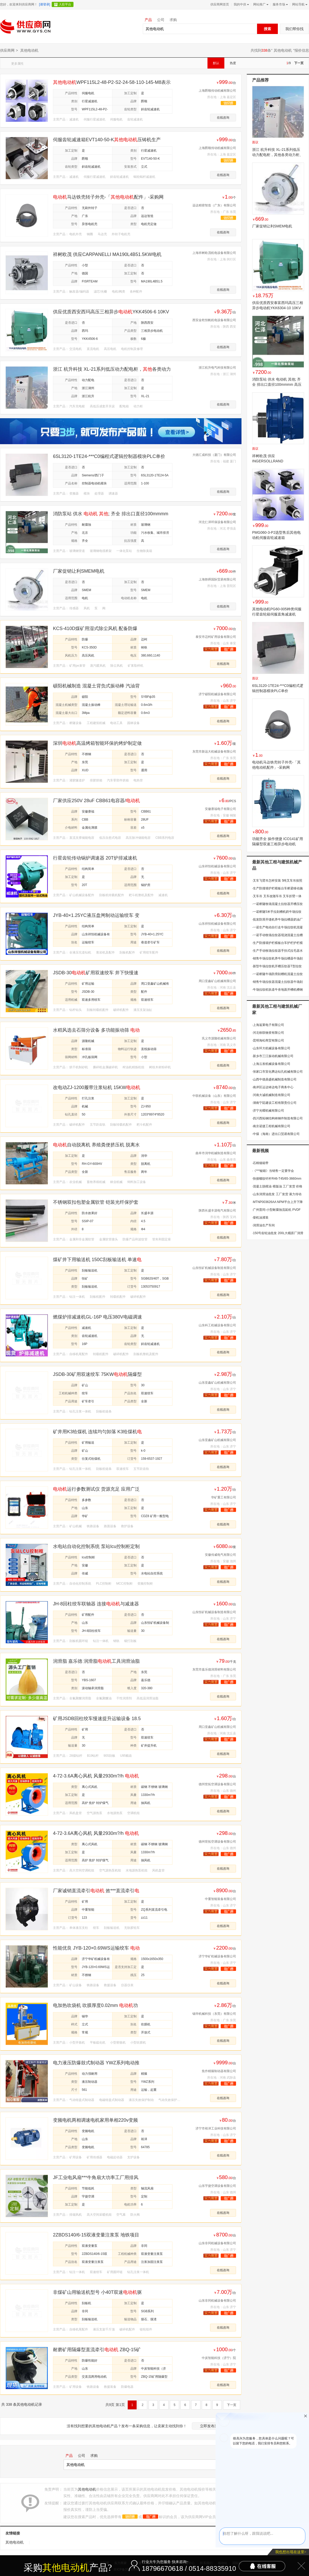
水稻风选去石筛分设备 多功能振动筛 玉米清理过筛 (96, 1030)
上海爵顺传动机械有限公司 (217, 90)
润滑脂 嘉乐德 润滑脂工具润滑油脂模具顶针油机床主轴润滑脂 (96, 1661)
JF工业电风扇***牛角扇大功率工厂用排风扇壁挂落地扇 (95, 2177)
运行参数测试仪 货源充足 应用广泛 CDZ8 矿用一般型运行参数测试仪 (96, 1489)
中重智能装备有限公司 (220, 1899)
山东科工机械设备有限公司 (217, 1325)
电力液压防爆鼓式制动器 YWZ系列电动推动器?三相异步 (96, 2063)
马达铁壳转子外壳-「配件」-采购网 (108, 197)
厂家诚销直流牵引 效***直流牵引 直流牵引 (96, 1891)
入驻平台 (65, 4)
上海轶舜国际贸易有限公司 (217, 579)
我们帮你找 (294, 29)
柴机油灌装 (260, 1217)
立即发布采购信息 (214, 2426)
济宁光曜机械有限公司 (268, 1110)
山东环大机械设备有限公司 (271, 1048)
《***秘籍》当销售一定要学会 (273, 1171)
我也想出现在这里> (290, 2552)
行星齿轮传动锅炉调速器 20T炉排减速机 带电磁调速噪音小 (95, 858)
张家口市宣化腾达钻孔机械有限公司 (277, 1071)
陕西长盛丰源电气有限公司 (217, 1210)
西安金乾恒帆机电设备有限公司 (214, 320)
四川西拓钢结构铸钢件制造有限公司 (277, 1118)
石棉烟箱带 (260, 1163)
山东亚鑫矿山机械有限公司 (217, 1382)
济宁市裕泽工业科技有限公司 (216, 2128)
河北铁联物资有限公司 (268, 1033)
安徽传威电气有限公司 (220, 1555)
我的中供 (241, 4)
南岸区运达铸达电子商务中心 (272, 1087)
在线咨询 (223, 117)
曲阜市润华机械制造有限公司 (216, 1153)
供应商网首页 (219, 4)
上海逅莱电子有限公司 (268, 1025)
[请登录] (44, 4)
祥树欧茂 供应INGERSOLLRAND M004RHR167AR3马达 (271, 461)
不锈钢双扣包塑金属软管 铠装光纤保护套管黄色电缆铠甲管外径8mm (95, 1202)
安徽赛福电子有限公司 (220, 809)
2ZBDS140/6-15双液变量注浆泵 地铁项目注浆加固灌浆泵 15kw (96, 2235)
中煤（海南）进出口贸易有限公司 (276, 1134)
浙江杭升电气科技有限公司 (217, 367)
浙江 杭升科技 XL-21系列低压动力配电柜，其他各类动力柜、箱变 (277, 154)
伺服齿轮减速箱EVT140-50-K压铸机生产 (107, 139)
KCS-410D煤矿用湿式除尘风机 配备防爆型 (95, 628)
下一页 (299, 63)
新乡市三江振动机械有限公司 (272, 1056)
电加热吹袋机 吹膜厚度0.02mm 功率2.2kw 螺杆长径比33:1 (95, 2005)
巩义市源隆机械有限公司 (219, 1038)
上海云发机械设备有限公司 (271, 1064)
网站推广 (260, 4)
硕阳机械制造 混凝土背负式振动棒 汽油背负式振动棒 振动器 (96, 686)
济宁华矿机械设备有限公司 (217, 1956)
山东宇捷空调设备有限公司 (217, 2186)
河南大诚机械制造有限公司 (271, 1095)
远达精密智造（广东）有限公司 (214, 205)
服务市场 (280, 4)
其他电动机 (283, 50)
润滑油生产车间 (263, 1225)
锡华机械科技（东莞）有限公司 (214, 2014)
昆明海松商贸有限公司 (268, 1040)
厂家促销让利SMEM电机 (78, 571)
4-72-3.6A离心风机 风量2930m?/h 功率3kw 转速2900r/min (96, 1776)
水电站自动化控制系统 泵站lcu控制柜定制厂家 (96, 1546)
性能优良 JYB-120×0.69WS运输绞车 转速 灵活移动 (96, 1948)
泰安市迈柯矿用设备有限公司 (216, 637)
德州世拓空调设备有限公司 (217, 1784)
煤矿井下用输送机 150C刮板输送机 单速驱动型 (97, 1259)
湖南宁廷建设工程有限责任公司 (274, 1103)
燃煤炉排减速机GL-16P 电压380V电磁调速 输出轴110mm (97, 1317)
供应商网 (7, 50)
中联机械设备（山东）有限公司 (214, 1096)
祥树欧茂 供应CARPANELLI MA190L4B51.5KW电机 (107, 254)
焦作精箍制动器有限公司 (219, 2071)
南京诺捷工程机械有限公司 (271, 1126)
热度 (233, 63)
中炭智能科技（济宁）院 (219, 2358)
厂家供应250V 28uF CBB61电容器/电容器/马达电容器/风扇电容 (96, 800)
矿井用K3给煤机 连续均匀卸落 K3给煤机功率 (97, 1432)
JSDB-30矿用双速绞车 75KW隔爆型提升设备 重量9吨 (97, 1374)
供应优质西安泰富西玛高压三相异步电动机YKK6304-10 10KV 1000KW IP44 (277, 308)
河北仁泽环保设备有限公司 (217, 522)
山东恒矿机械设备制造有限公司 (214, 1268)
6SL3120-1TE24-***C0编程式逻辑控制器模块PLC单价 (109, 456)
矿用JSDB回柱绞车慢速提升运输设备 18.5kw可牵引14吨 (97, 1718)
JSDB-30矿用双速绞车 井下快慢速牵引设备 (95, 973)
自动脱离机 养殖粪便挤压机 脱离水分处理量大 (96, 1145)
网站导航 (299, 4)
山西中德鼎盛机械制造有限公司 (274, 1079)
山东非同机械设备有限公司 (217, 2243)
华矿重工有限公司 (223, 1497)
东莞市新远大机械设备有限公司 (214, 751)
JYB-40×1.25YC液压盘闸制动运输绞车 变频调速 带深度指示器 (96, 915)
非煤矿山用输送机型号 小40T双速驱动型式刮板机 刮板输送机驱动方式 (97, 2292)
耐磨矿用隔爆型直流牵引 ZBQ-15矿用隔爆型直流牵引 (97, 2349)
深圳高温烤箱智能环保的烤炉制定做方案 (97, 743)
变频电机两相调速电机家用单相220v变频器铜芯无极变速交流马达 (95, 2120)
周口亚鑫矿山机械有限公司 (217, 981)
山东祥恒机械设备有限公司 (217, 866)
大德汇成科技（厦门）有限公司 (214, 455)
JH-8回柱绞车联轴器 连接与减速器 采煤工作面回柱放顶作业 (96, 1604)
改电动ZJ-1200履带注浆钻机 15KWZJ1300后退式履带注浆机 (96, 1087)
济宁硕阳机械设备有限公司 (217, 694)
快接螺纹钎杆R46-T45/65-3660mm (276, 1178)
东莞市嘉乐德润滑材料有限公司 (214, 1669)
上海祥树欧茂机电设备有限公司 (214, 253)
